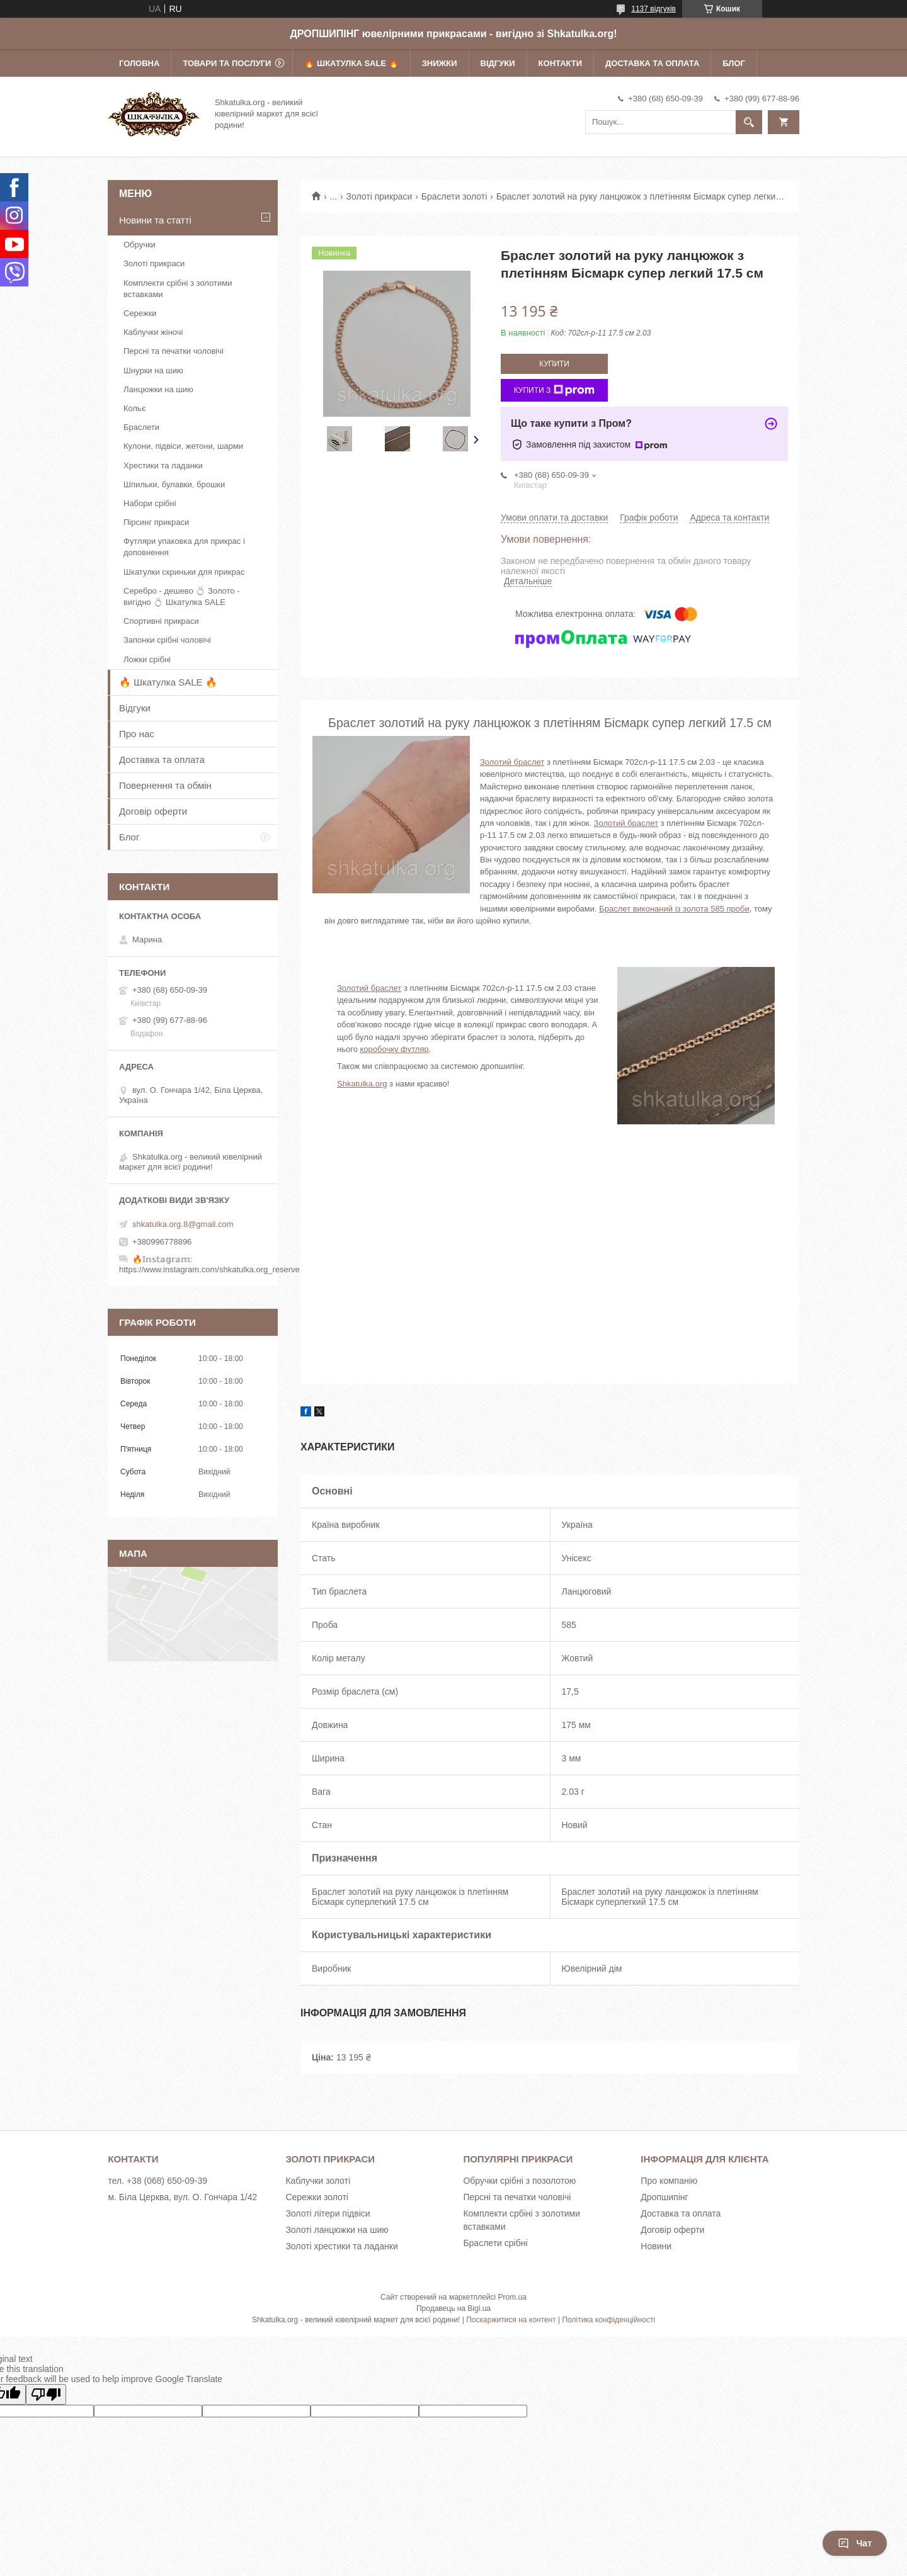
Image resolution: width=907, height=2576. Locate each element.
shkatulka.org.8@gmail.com (183, 1224)
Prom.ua (512, 2297)
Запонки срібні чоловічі (167, 640)
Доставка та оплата (652, 63)
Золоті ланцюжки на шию (336, 2230)
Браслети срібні (495, 2243)
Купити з (554, 390)
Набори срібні (149, 503)
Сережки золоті (316, 2197)
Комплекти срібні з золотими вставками (177, 288)
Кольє (134, 408)
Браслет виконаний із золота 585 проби (674, 908)
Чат (855, 2543)
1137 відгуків (653, 8)
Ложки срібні (147, 659)
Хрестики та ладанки (163, 465)
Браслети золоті (454, 196)
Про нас (136, 733)
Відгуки (498, 63)
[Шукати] (749, 122)
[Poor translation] (46, 2394)
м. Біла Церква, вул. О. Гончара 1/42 (182, 2197)
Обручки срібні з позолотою (519, 2181)
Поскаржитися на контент (511, 2319)
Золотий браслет (512, 762)
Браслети (141, 427)
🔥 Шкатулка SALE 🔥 (351, 63)
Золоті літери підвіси (327, 2213)
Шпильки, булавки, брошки (174, 484)
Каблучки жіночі (153, 332)
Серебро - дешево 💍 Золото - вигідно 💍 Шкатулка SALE (181, 596)
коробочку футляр (394, 1049)
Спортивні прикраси (161, 621)
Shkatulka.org (362, 1083)
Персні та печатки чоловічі (173, 351)
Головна (139, 63)
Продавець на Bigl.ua (453, 2308)
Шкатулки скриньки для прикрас (184, 572)
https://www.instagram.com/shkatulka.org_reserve (209, 1269)
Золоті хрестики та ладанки (341, 2246)
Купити (554, 363)
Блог (733, 63)
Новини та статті (155, 220)
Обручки (139, 244)
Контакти (561, 63)
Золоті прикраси (379, 196)
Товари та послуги (227, 63)
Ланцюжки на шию (158, 389)
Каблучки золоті (317, 2181)
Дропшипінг (664, 2197)
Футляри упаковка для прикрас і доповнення (184, 546)
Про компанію (669, 2181)
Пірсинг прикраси (156, 522)
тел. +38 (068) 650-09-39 (157, 2181)
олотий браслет (628, 823)
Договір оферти (153, 811)
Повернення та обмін (165, 785)
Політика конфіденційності (608, 2319)
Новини (656, 2246)
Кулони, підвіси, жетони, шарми (183, 446)
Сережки (140, 313)
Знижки (439, 63)
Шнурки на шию (153, 370)
